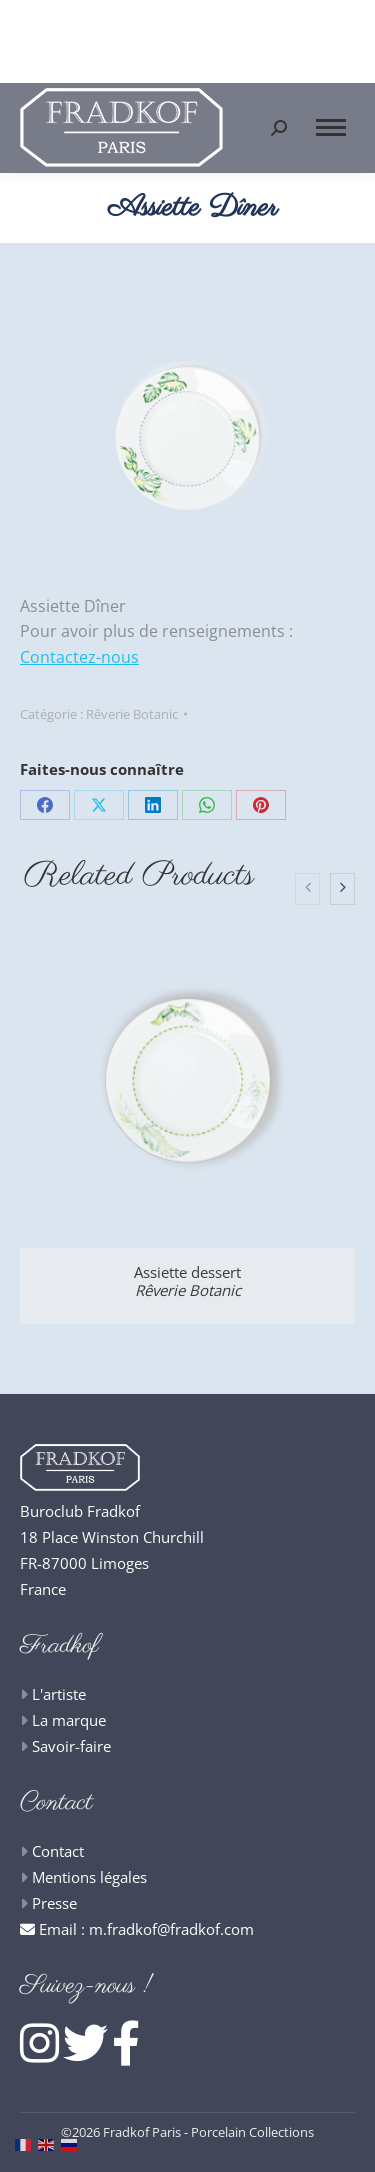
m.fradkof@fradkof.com (171, 1929)
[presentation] (307, 889)
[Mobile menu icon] (331, 127)
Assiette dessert (187, 1281)
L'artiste (59, 1694)
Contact (58, 1851)
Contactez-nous (79, 657)
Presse (54, 1903)
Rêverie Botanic (132, 714)
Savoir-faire (71, 1746)
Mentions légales (89, 1877)
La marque (69, 1720)
